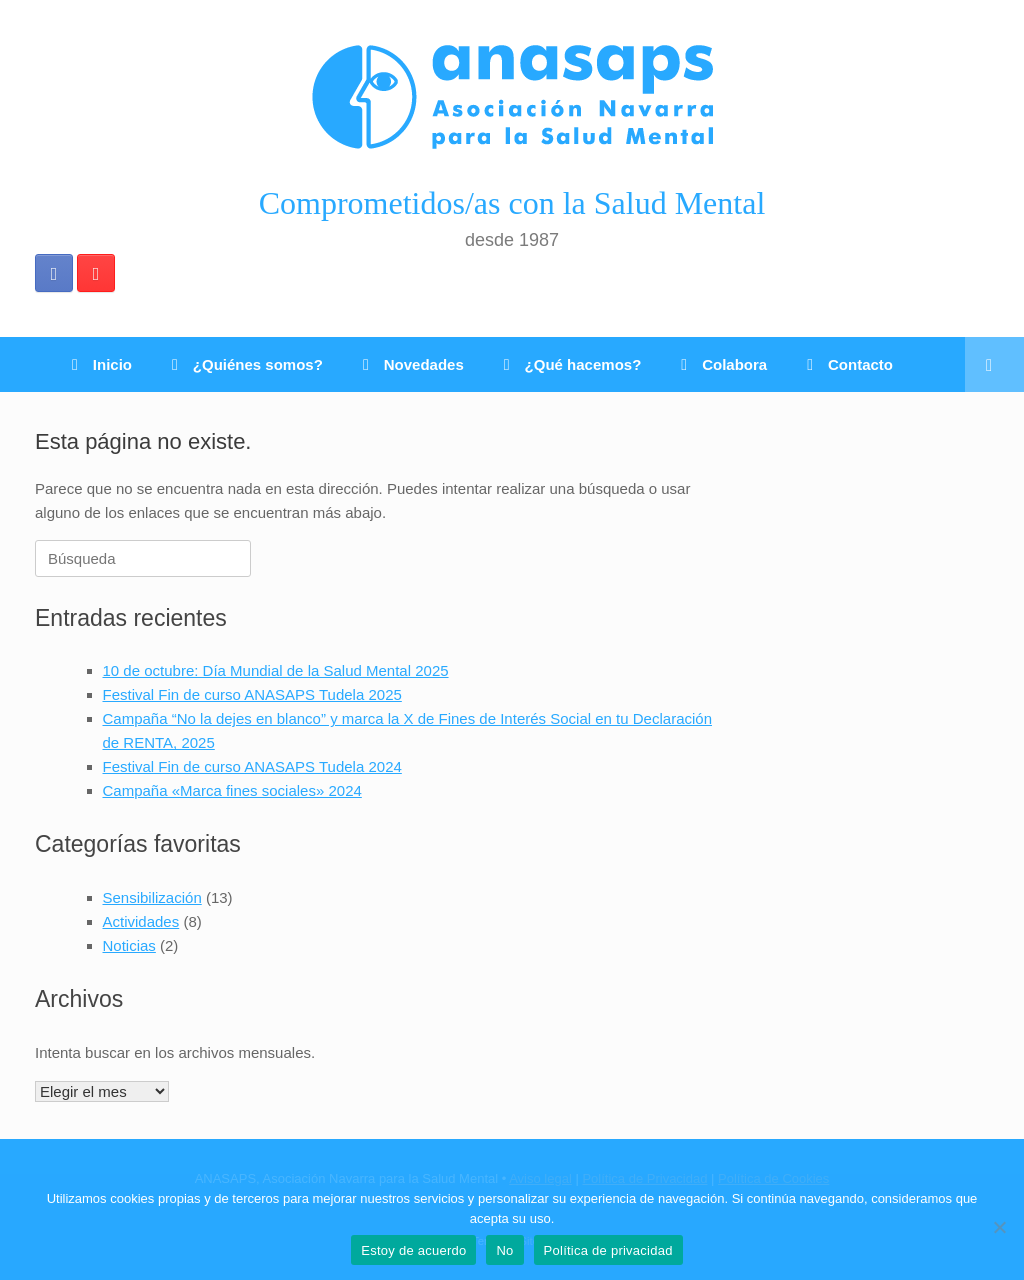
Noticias (129, 945)
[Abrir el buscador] (994, 364)
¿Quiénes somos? (247, 364)
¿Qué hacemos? (573, 364)
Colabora (724, 364)
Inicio (102, 364)
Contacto (850, 364)
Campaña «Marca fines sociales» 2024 (232, 790)
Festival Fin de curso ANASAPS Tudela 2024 (252, 766)
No (504, 1250)
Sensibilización (152, 897)
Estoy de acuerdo (413, 1250)
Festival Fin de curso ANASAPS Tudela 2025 (252, 694)
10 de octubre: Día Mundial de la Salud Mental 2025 (276, 670)
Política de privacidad (608, 1250)
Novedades (413, 364)
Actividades (141, 921)
